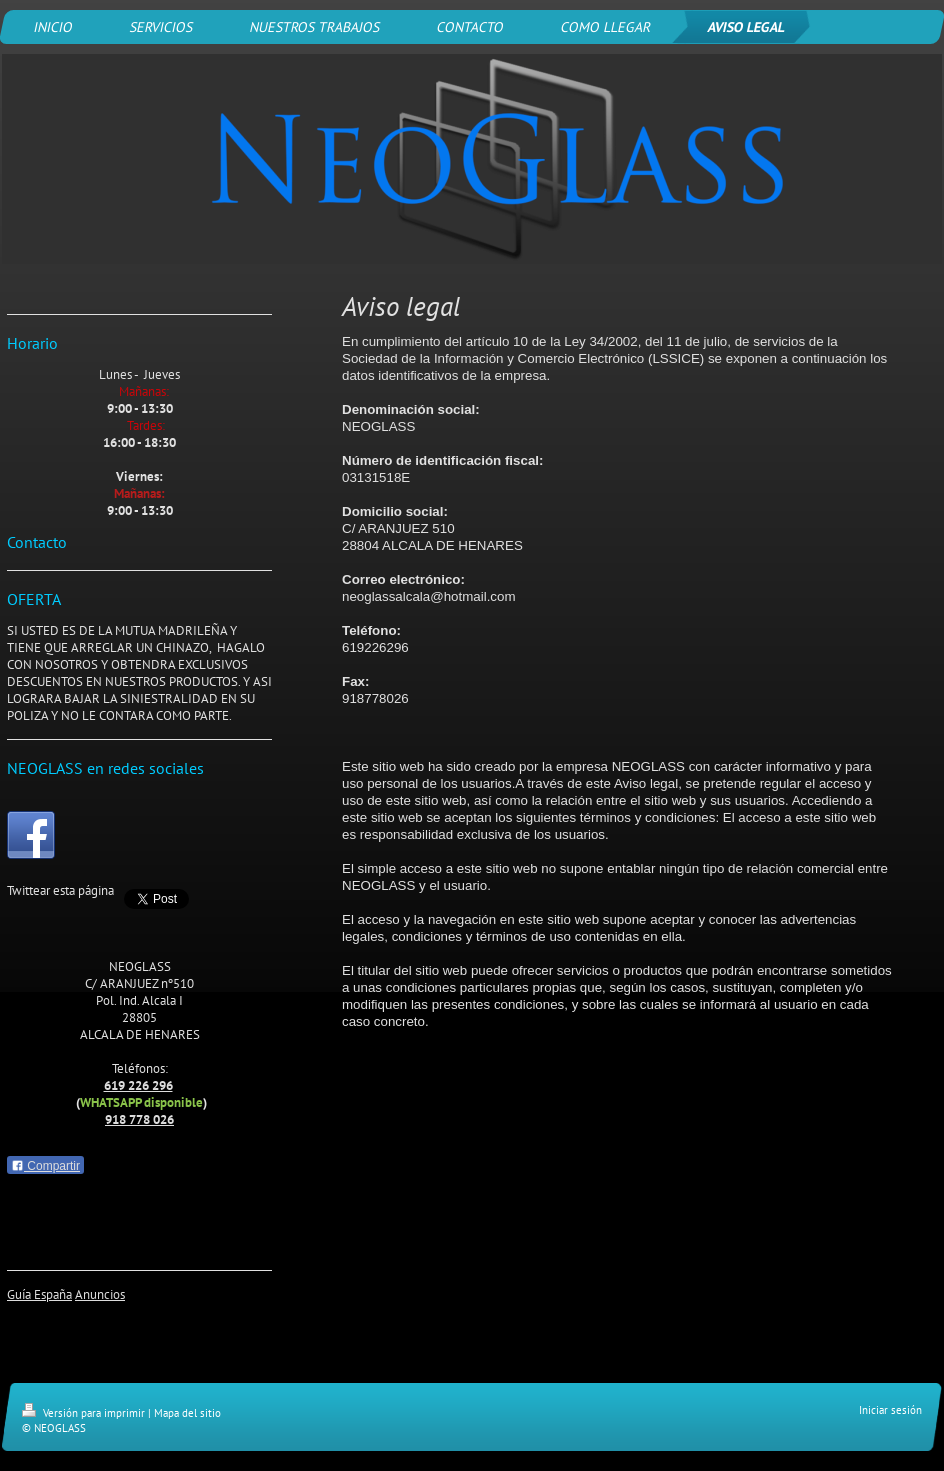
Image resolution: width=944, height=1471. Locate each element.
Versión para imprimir (85, 1413)
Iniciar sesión (890, 1410)
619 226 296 (138, 1085)
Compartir (45, 1166)
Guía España (39, 1294)
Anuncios (100, 1294)
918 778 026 (139, 1119)
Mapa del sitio (187, 1413)
